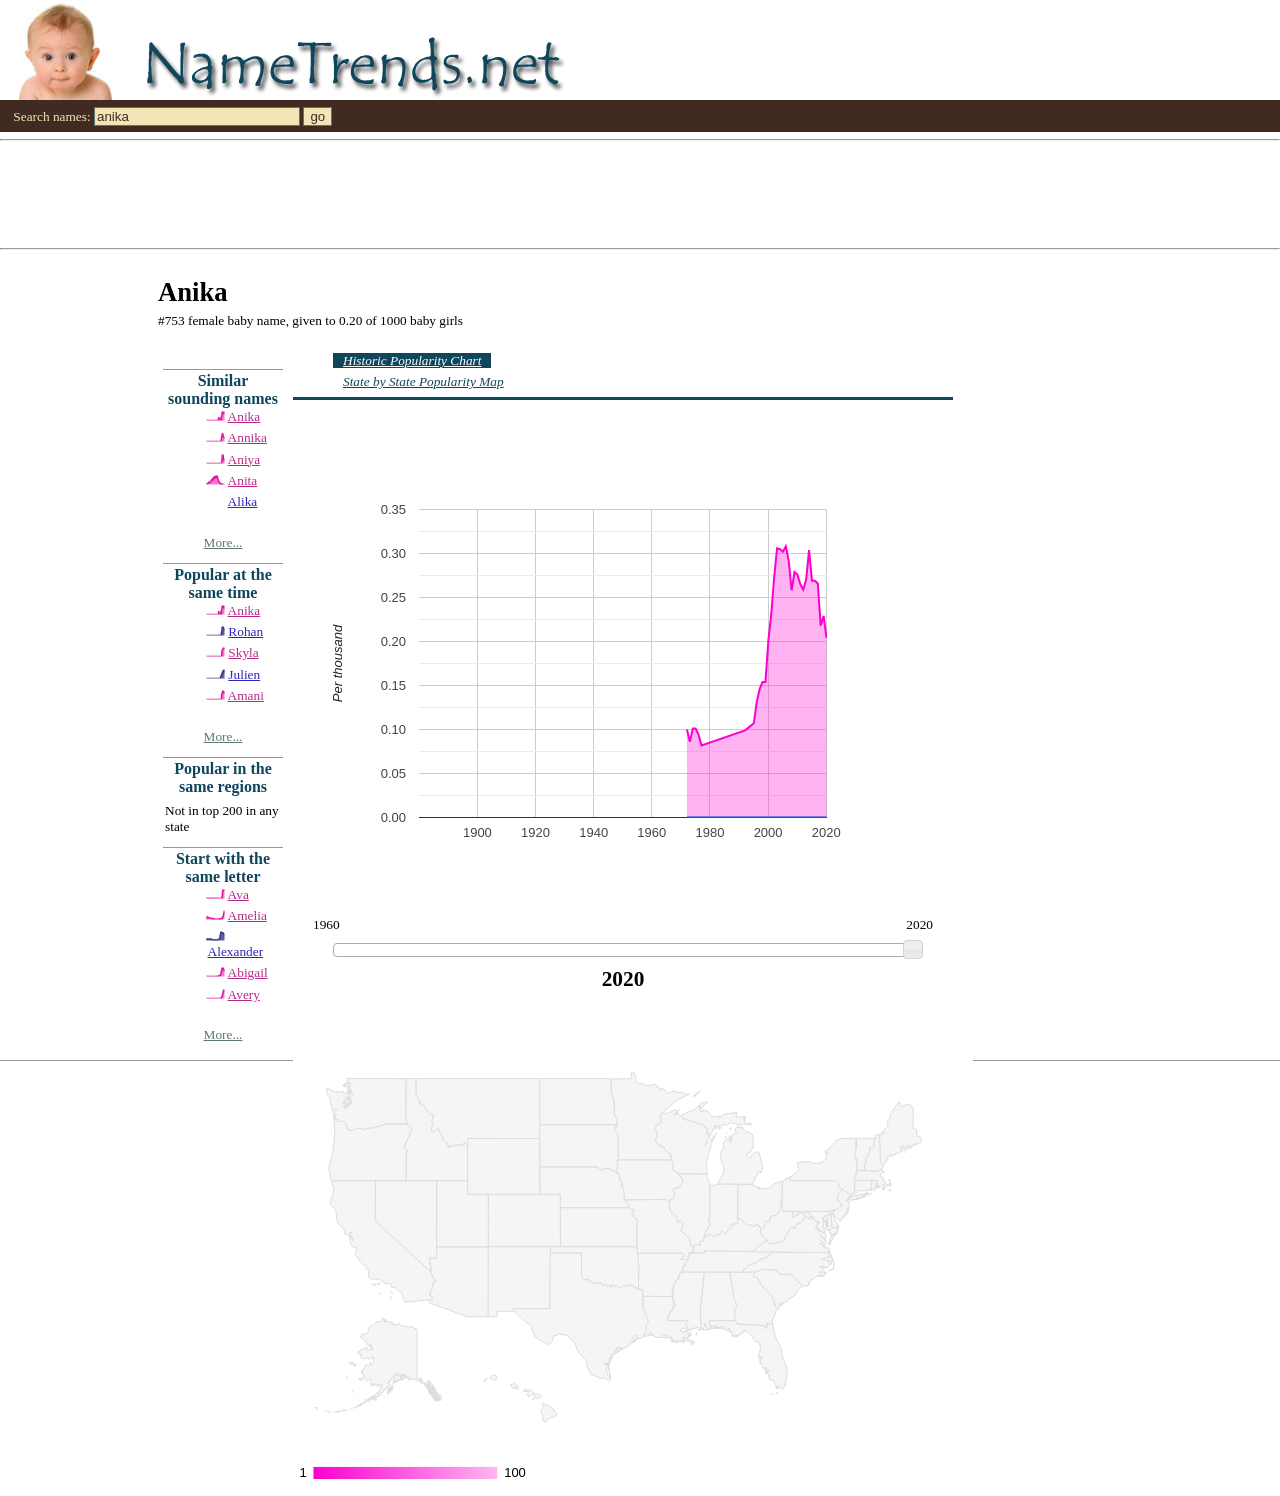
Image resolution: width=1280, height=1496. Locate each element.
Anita (243, 480)
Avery (244, 994)
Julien (244, 674)
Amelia (247, 915)
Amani (246, 695)
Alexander (236, 951)
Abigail (248, 972)
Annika (247, 437)
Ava (238, 894)
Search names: (51, 116)
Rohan (245, 631)
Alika (243, 501)
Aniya (244, 459)
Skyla (243, 652)
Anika (244, 416)
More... (223, 542)
